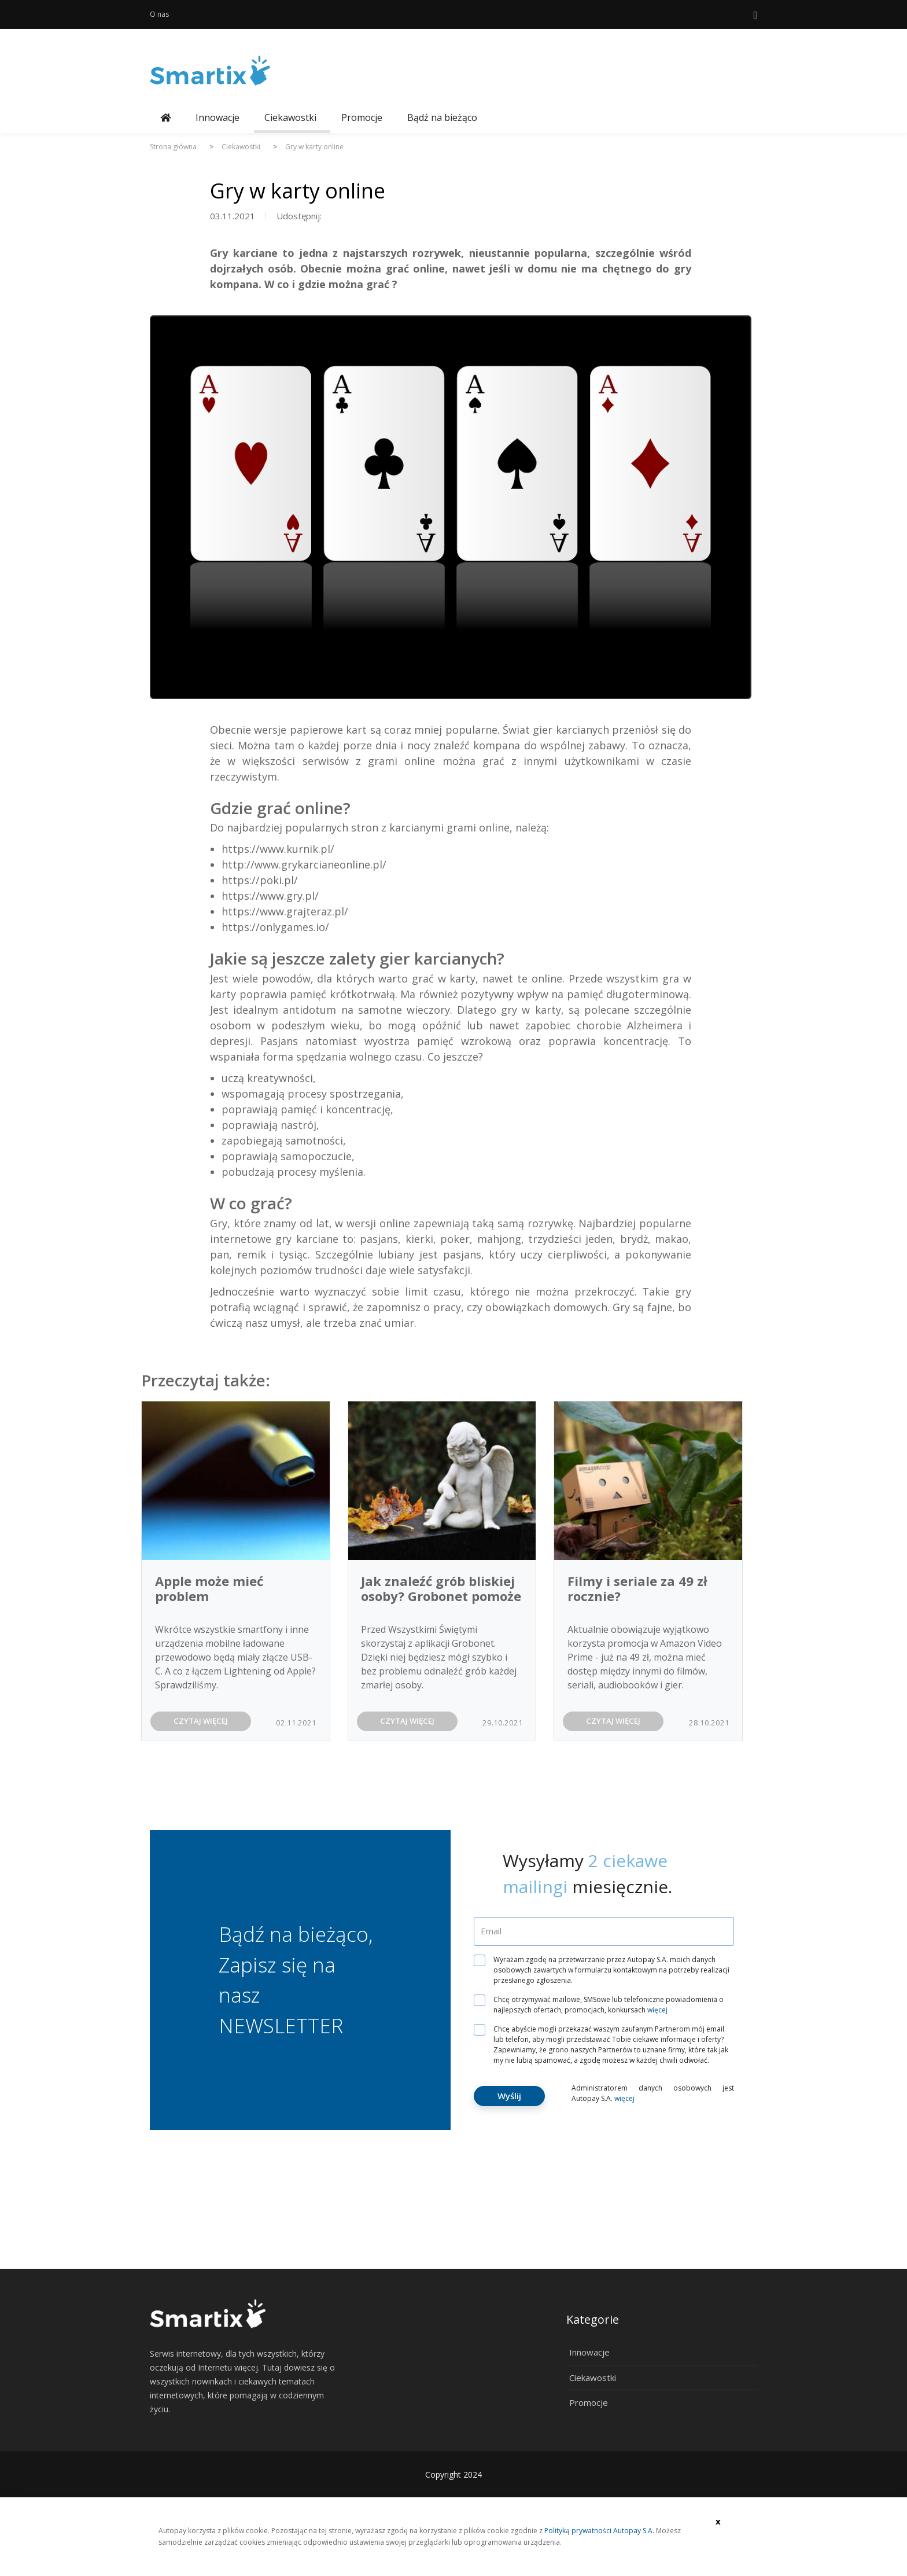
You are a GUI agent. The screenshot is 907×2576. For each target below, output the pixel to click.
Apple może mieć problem (209, 1588)
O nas (159, 14)
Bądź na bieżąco (442, 117)
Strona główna (173, 147)
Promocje (361, 117)
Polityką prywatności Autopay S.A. (599, 2530)
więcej (657, 2010)
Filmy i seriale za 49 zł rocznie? (637, 1588)
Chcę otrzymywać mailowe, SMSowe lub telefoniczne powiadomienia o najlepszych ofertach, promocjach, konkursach (603, 2004)
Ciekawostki (290, 117)
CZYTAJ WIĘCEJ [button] (201, 1721)
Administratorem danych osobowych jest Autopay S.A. (653, 2093)
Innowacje (217, 117)
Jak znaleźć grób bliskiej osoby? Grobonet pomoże (441, 1588)
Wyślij (509, 2096)
